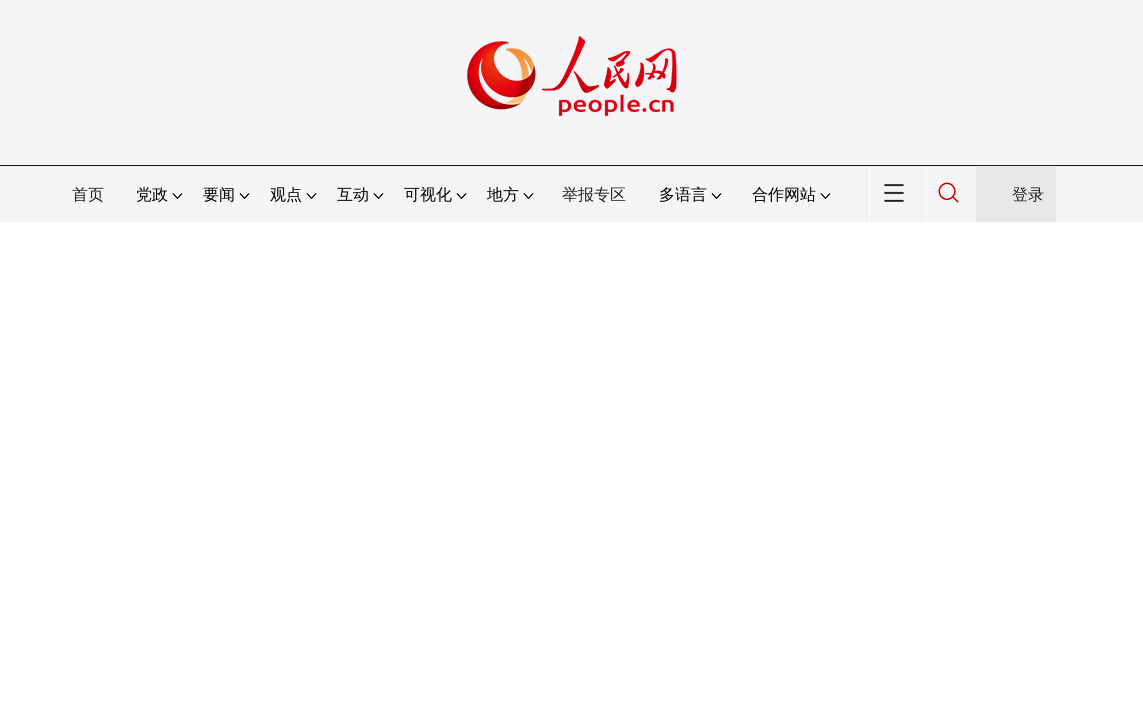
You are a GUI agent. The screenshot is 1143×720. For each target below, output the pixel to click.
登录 (1028, 194)
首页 (88, 194)
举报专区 (594, 194)
